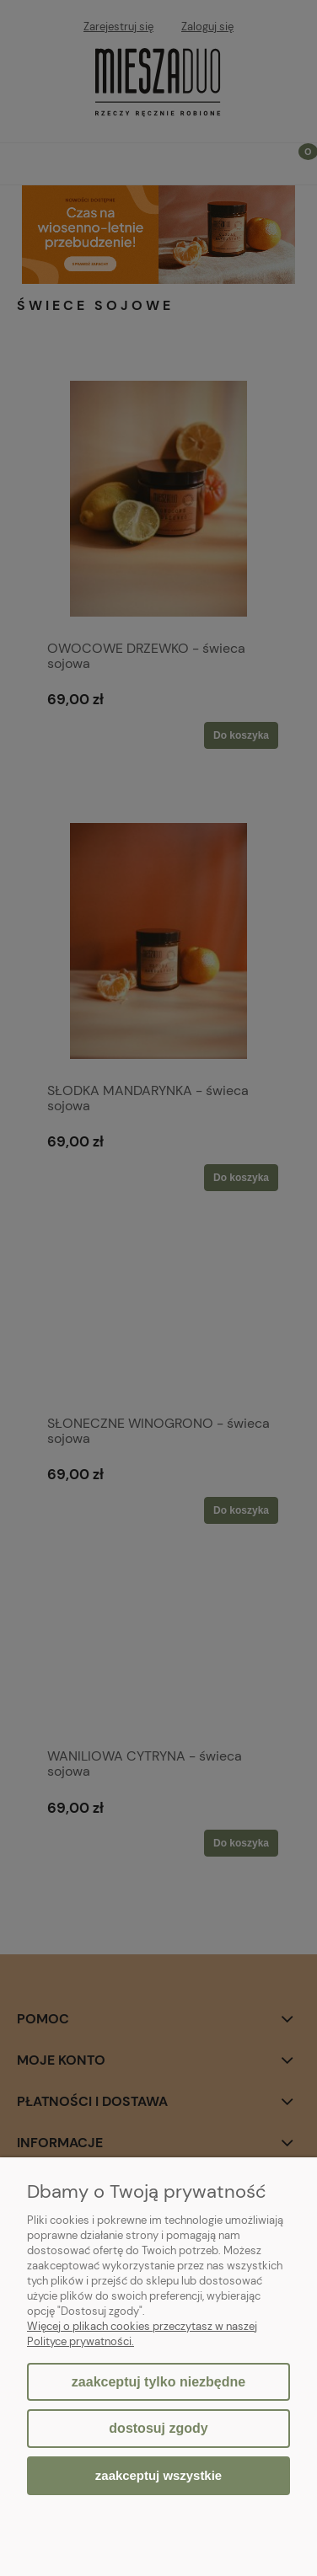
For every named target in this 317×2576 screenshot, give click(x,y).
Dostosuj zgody (158, 2428)
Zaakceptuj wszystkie (158, 2475)
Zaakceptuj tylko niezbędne (158, 2382)
